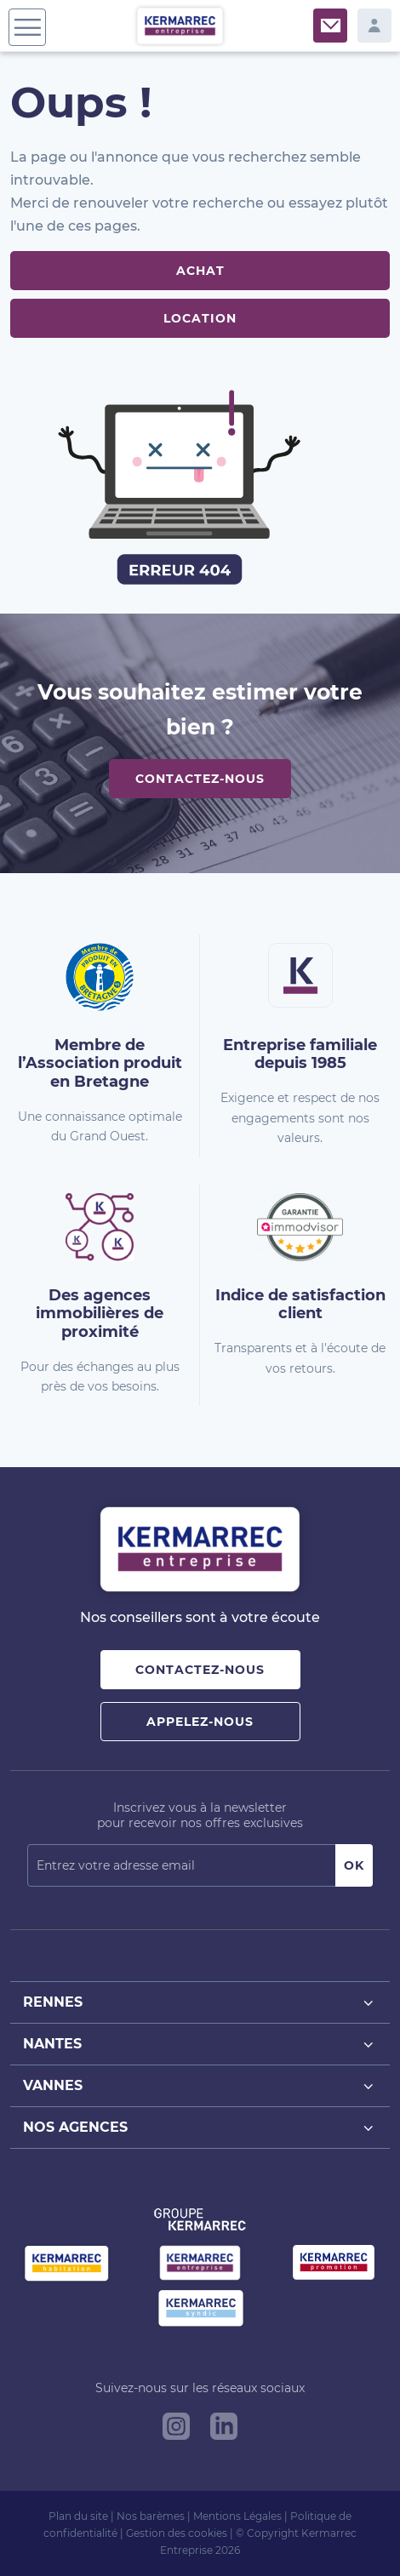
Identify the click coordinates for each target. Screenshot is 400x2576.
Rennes (200, 2003)
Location (200, 318)
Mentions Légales (237, 2516)
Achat (200, 270)
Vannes (200, 2086)
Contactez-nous (200, 778)
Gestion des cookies (176, 2533)
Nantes (200, 2044)
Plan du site (78, 2516)
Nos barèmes (151, 2516)
